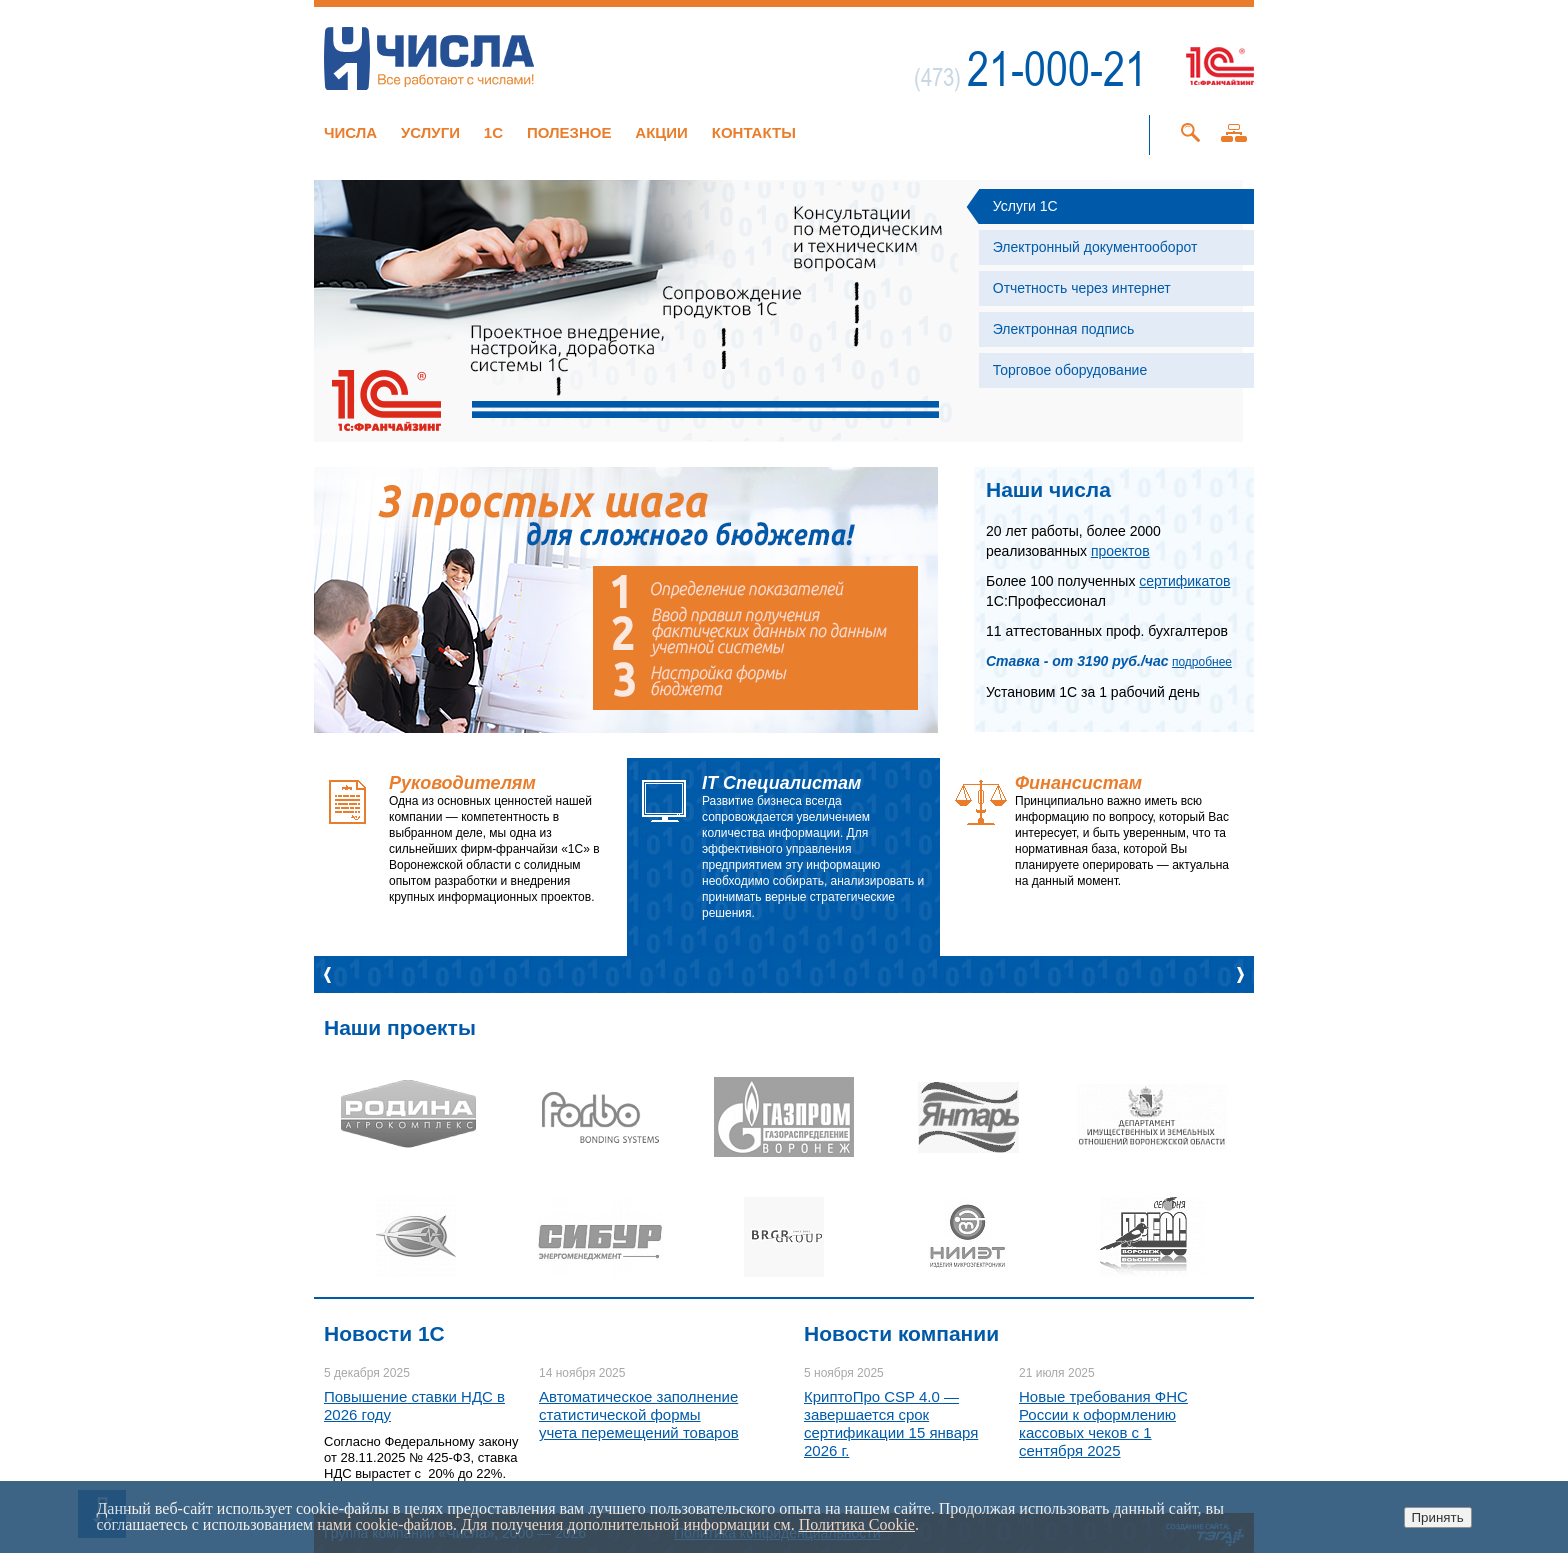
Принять (1438, 1517)
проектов (1120, 551)
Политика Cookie (857, 1524)
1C (493, 132)
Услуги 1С (1025, 206)
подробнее (1202, 662)
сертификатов (1184, 581)
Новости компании (901, 1333)
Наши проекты (400, 1027)
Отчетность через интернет (1082, 288)
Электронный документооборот (1095, 247)
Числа (350, 132)
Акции (661, 132)
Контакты (754, 132)
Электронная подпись (1063, 329)
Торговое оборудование (1070, 370)
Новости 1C (384, 1333)
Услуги (430, 132)
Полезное (569, 132)
